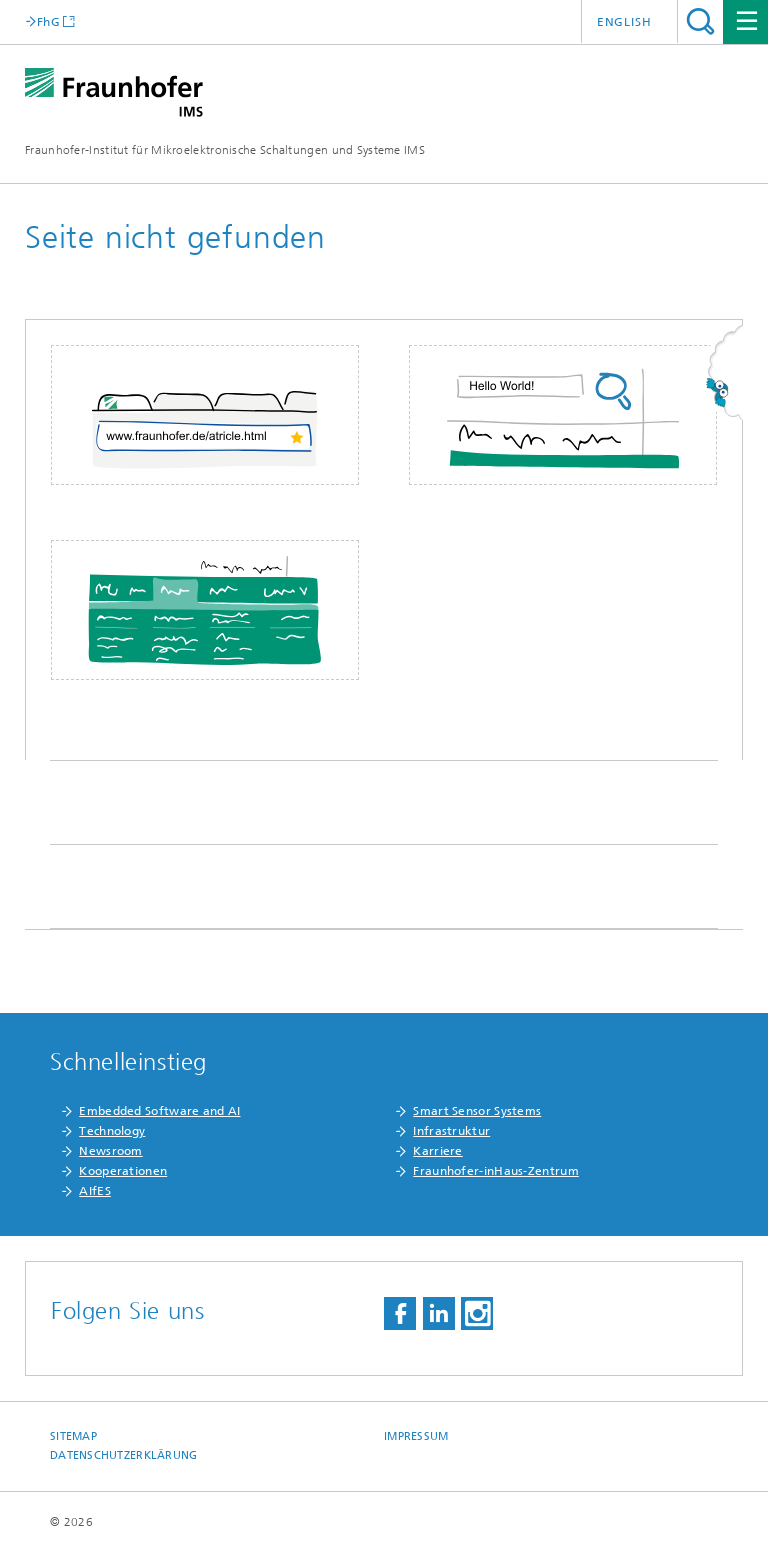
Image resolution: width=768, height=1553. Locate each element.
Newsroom (110, 1151)
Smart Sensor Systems (477, 1111)
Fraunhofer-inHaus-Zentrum (496, 1171)
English (624, 22)
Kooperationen (123, 1171)
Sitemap (73, 1436)
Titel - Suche (700, 21)
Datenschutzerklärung (124, 1455)
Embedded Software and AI (159, 1111)
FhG (48, 21)
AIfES (95, 1191)
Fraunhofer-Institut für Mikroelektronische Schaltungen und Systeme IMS (225, 150)
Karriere (437, 1151)
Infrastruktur (451, 1131)
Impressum (416, 1436)
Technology (112, 1131)
